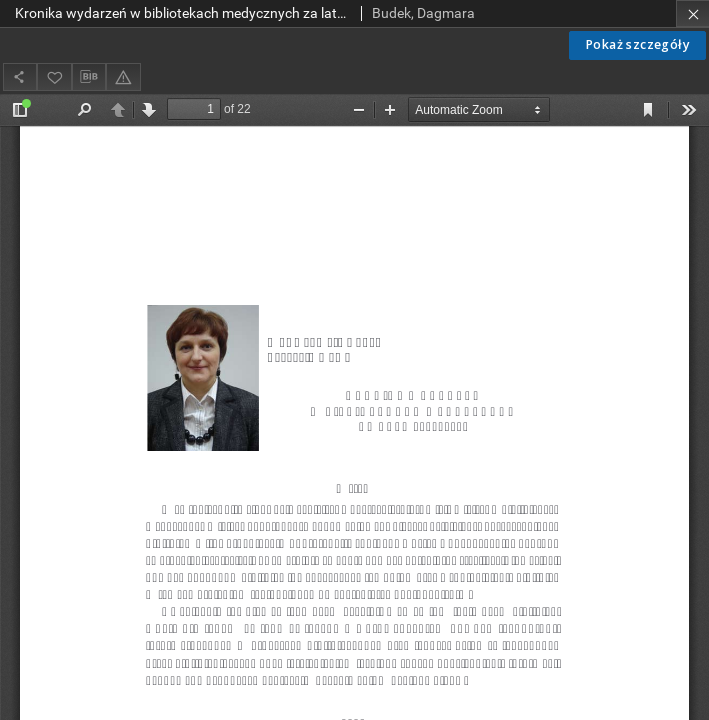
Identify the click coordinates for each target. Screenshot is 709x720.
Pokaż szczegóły (637, 44)
